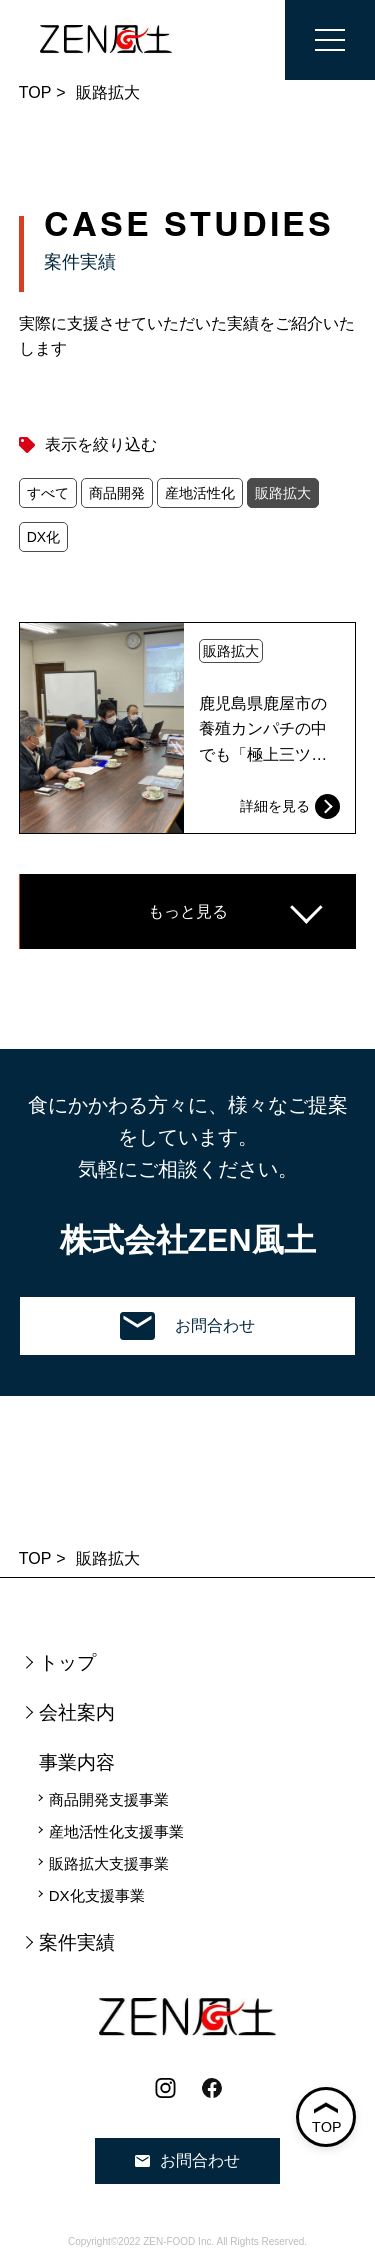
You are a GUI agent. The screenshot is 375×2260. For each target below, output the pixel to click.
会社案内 (77, 1712)
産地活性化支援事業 (116, 1831)
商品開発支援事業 (109, 1799)
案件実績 (77, 1942)
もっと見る (188, 911)
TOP (35, 92)
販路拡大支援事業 (109, 1863)
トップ (67, 1662)
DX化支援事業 (97, 1895)
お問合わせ (187, 1326)
